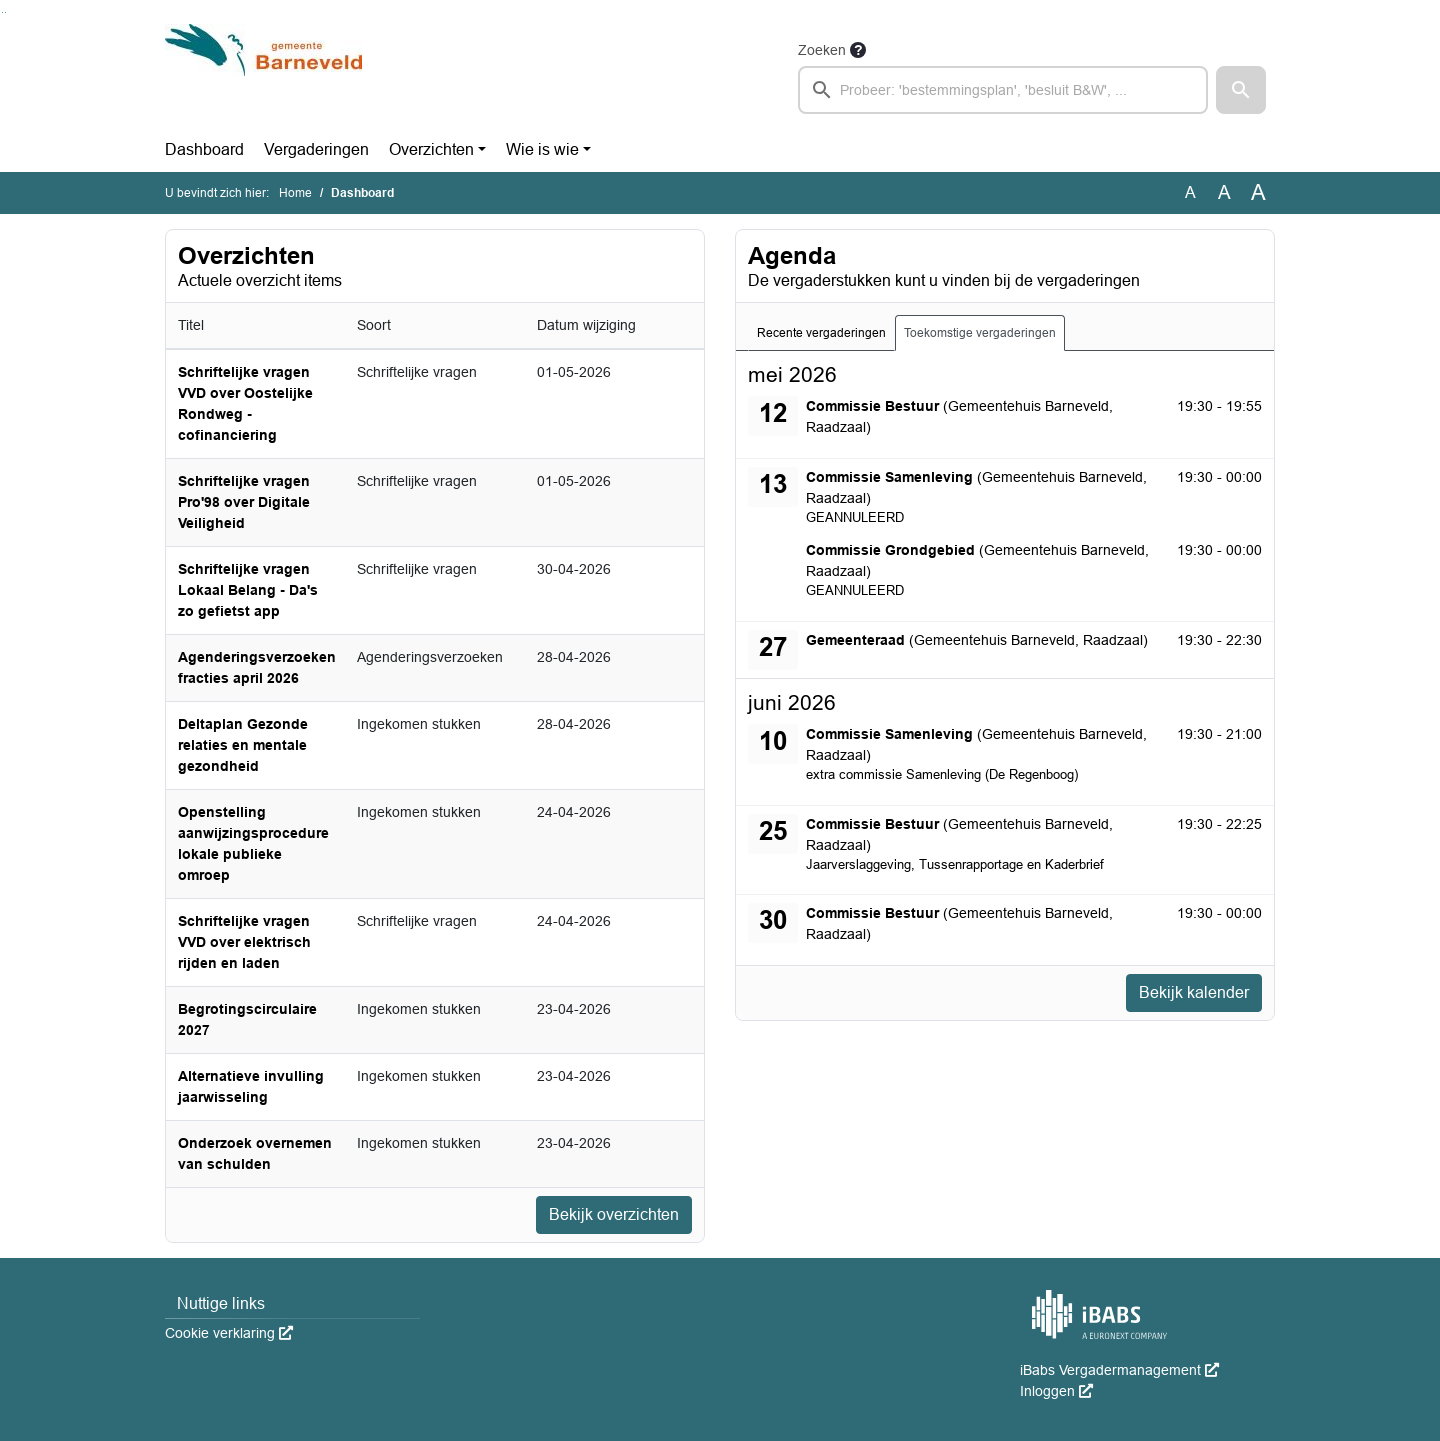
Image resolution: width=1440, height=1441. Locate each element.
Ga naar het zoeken (2, 12)
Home (295, 193)
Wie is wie (542, 149)
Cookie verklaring (229, 1333)
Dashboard (204, 149)
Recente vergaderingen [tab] (821, 333)
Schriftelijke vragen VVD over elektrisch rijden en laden (244, 942)
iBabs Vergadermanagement (1119, 1370)
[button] (1241, 90)
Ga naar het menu (5, 12)
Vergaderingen (316, 149)
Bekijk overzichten (614, 1214)
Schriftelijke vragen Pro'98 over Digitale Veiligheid (244, 502)
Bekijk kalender (1194, 992)
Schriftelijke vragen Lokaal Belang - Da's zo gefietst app (248, 590)
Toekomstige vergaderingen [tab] (980, 333)
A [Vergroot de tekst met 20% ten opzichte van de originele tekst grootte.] (1224, 192)
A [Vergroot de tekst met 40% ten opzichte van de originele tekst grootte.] (1258, 193)
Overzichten (431, 149)
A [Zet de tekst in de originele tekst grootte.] (1190, 192)
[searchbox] (1003, 90)
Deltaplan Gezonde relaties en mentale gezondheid (243, 745)
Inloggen (1056, 1391)
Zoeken (822, 50)
